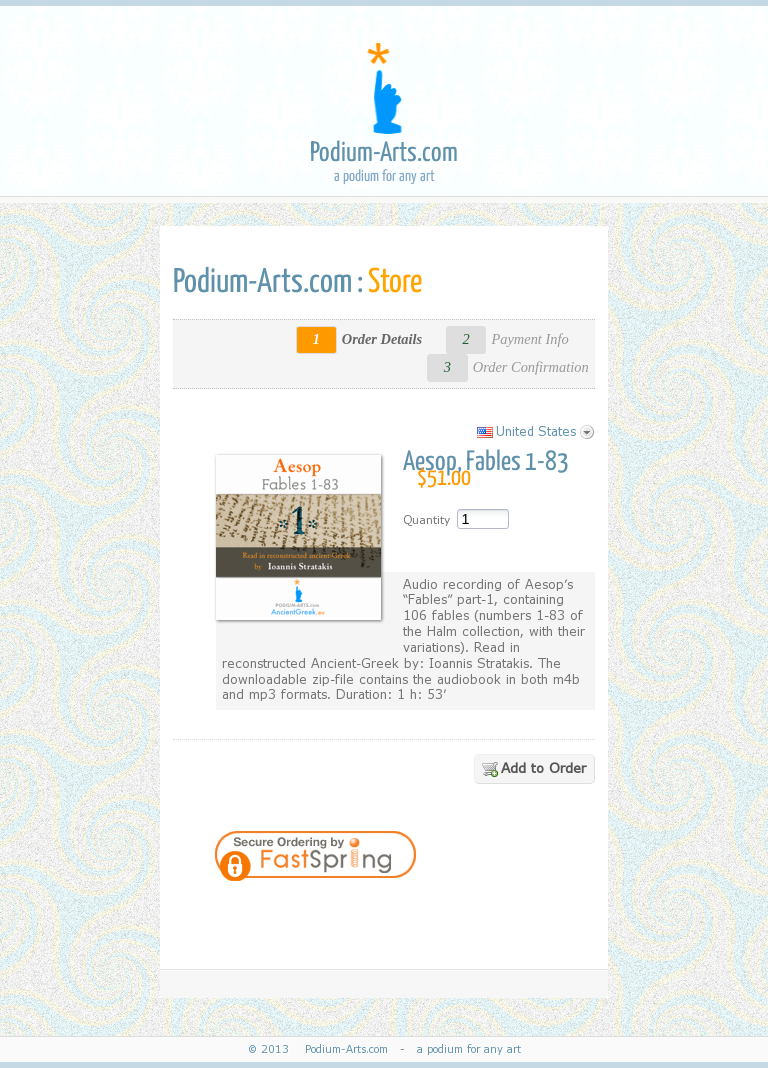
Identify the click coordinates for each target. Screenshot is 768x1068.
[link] (499, 911)
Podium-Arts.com (384, 153)
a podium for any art (465, 1049)
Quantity (426, 520)
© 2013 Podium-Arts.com (322, 1049)
